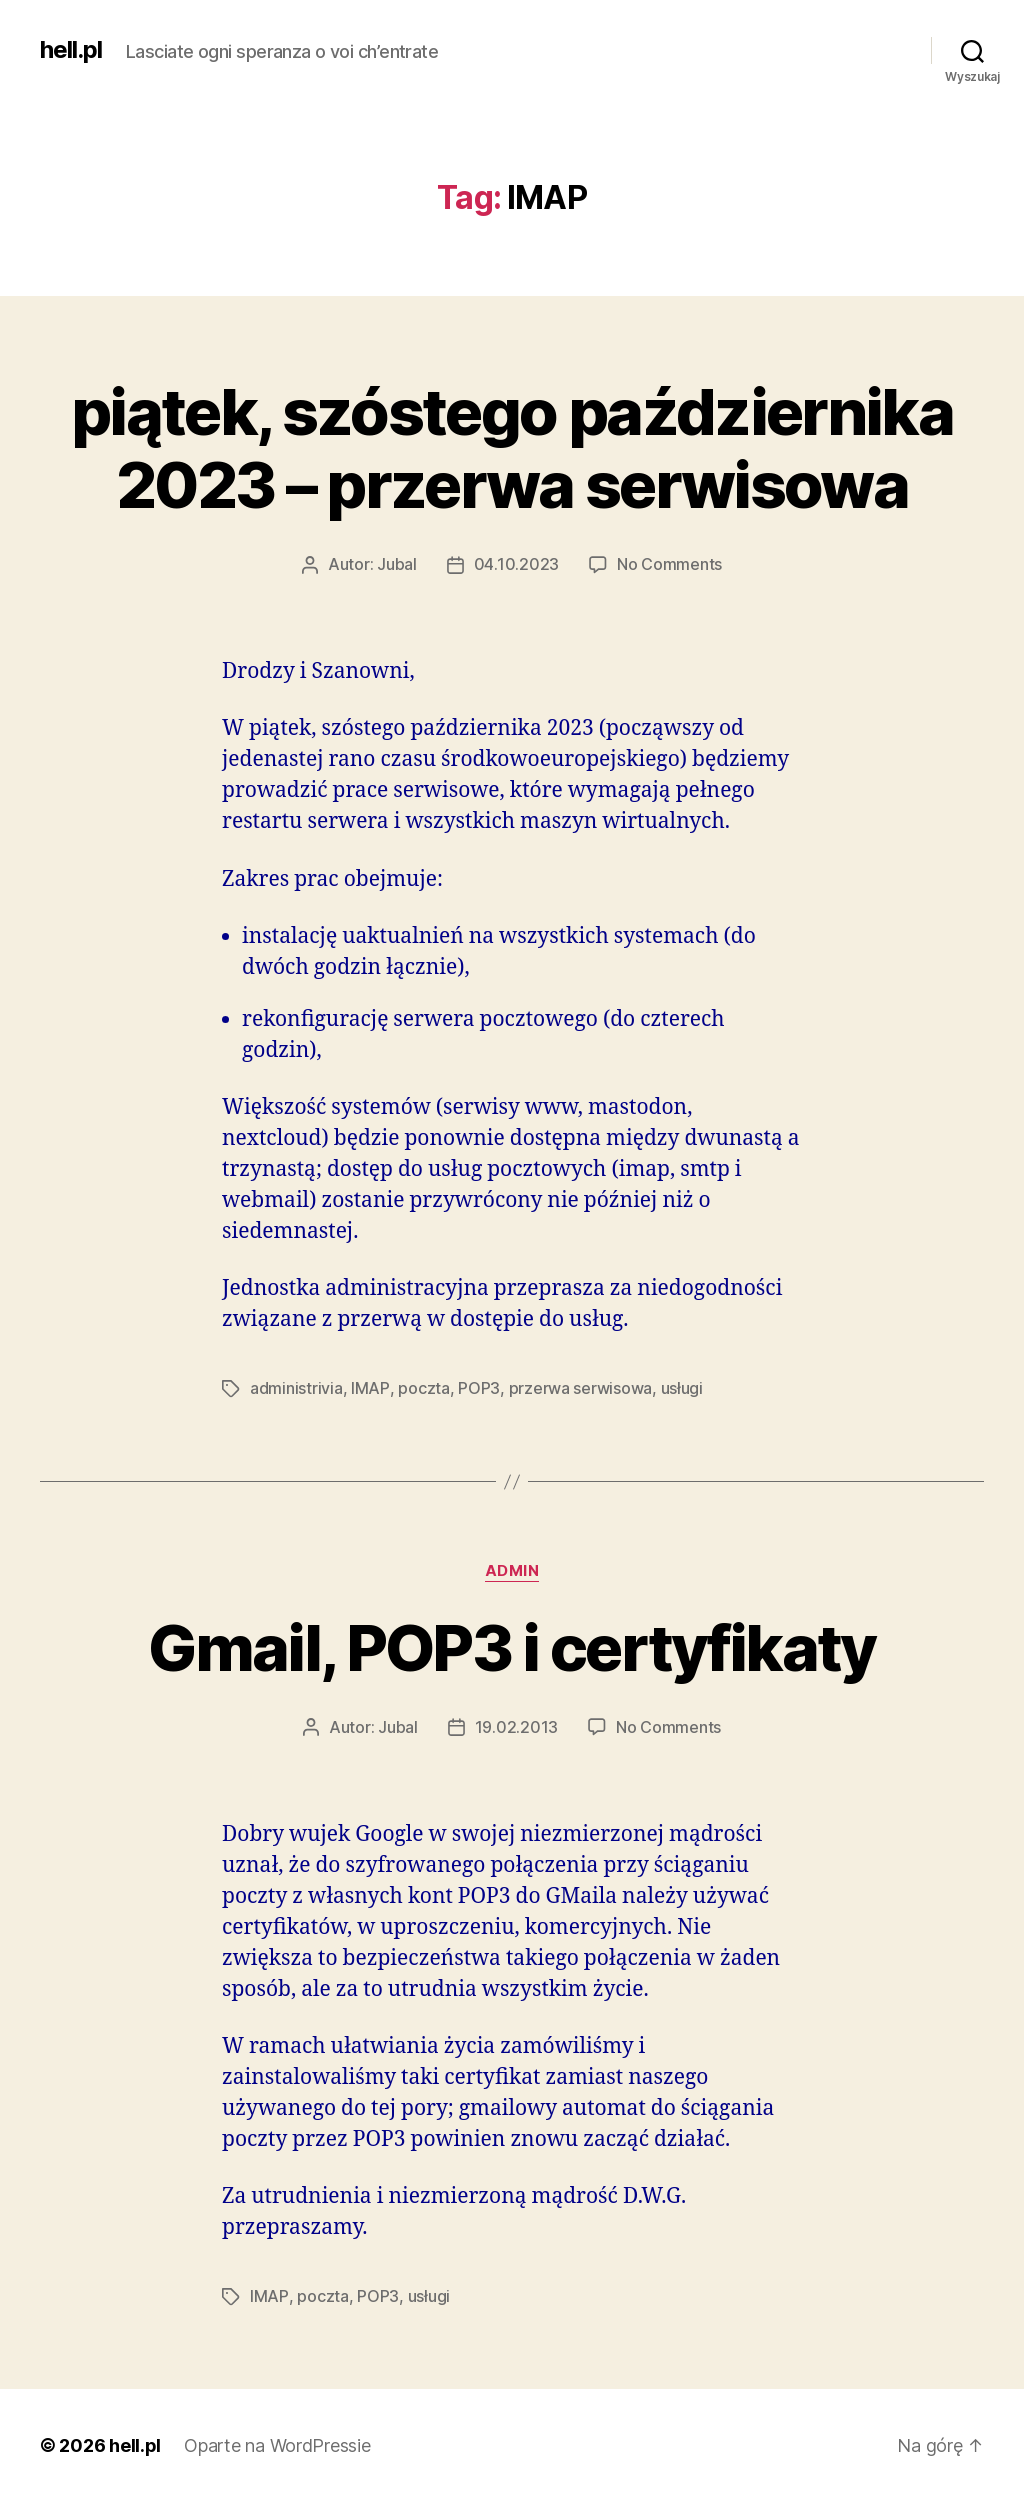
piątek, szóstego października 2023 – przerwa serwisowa (512, 448)
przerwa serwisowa (579, 1387)
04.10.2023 (516, 564)
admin (512, 1569)
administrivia (296, 1387)
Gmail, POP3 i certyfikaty (512, 1645)
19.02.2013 (516, 1725)
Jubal (397, 564)
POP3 (478, 1387)
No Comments (669, 564)
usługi (681, 1387)
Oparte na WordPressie (278, 2441)
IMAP (370, 1387)
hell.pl (71, 50)
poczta (422, 1387)
